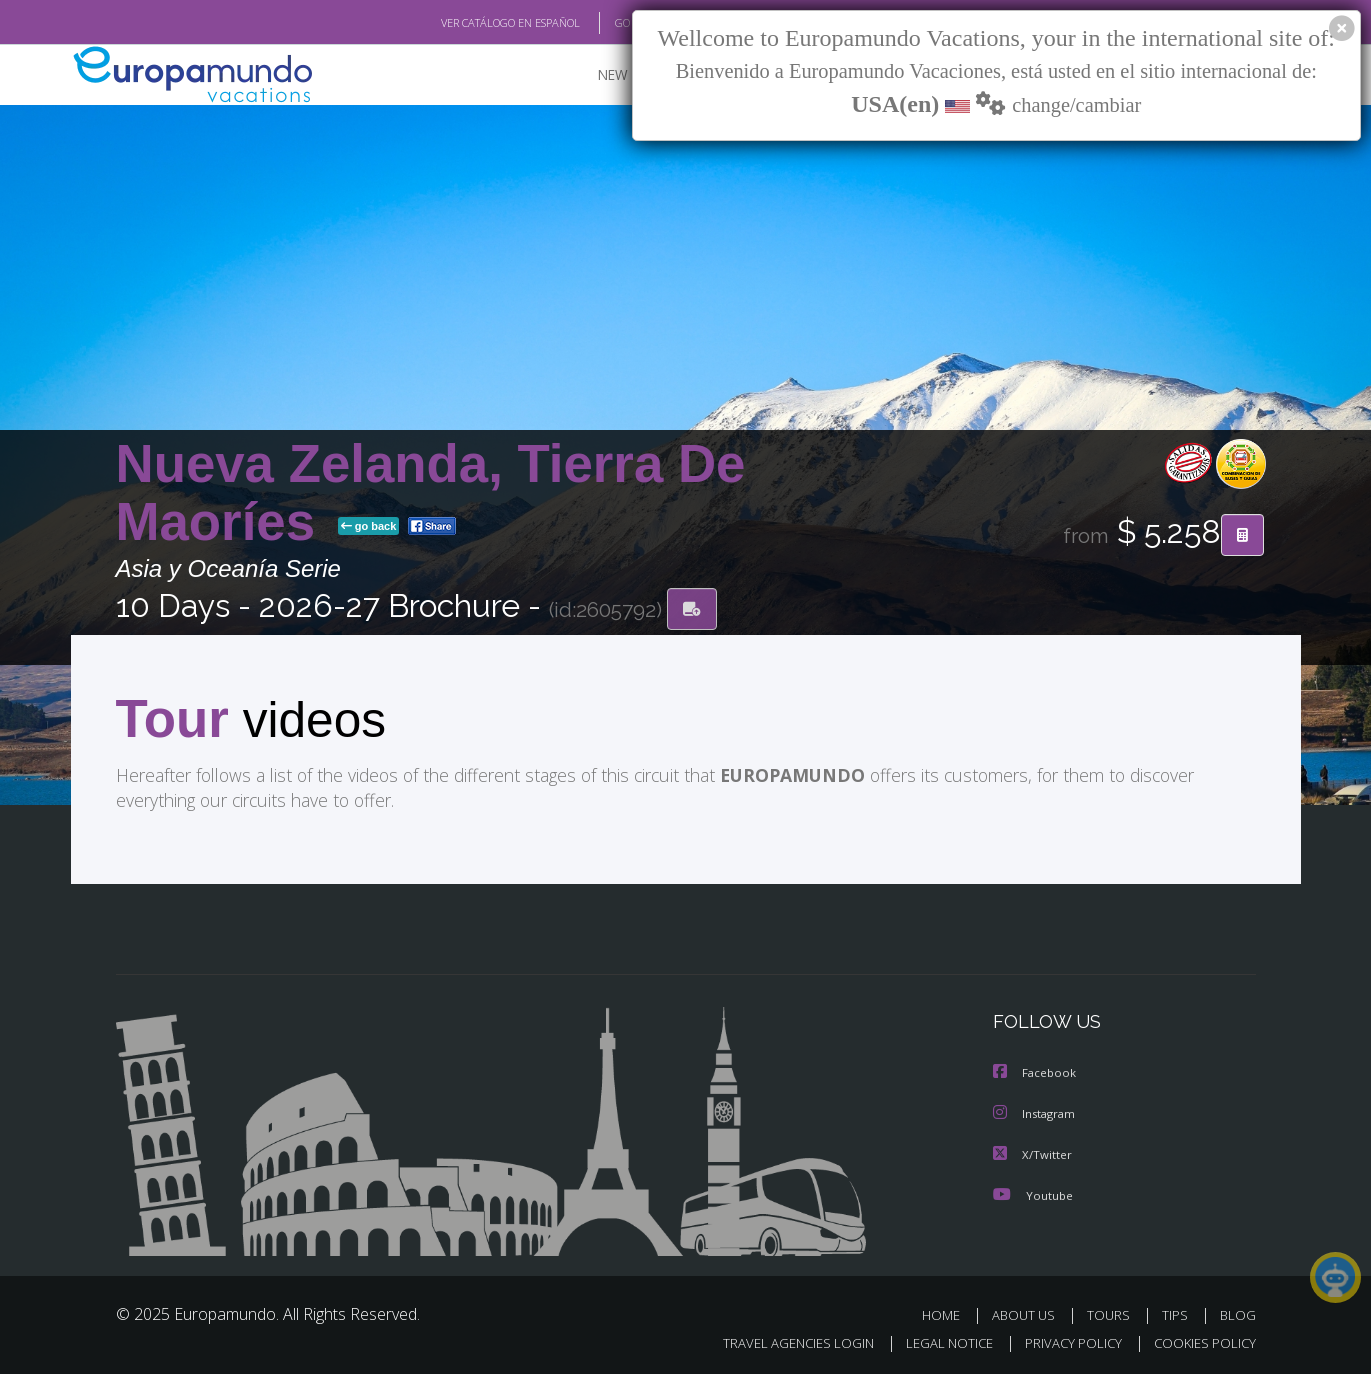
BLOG (1237, 1312)
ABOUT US (1029, 1312)
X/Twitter (1033, 1152)
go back (369, 528)
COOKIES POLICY (1200, 1340)
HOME (948, 1312)
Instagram (1036, 1112)
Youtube (1033, 1192)
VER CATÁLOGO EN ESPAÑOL (463, 23)
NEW (593, 75)
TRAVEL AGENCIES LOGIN (778, 1340)
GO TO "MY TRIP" (623, 23)
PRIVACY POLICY (1063, 1340)
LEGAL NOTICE (935, 1340)
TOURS (1112, 1312)
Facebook (1036, 1072)
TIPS (1177, 1312)
